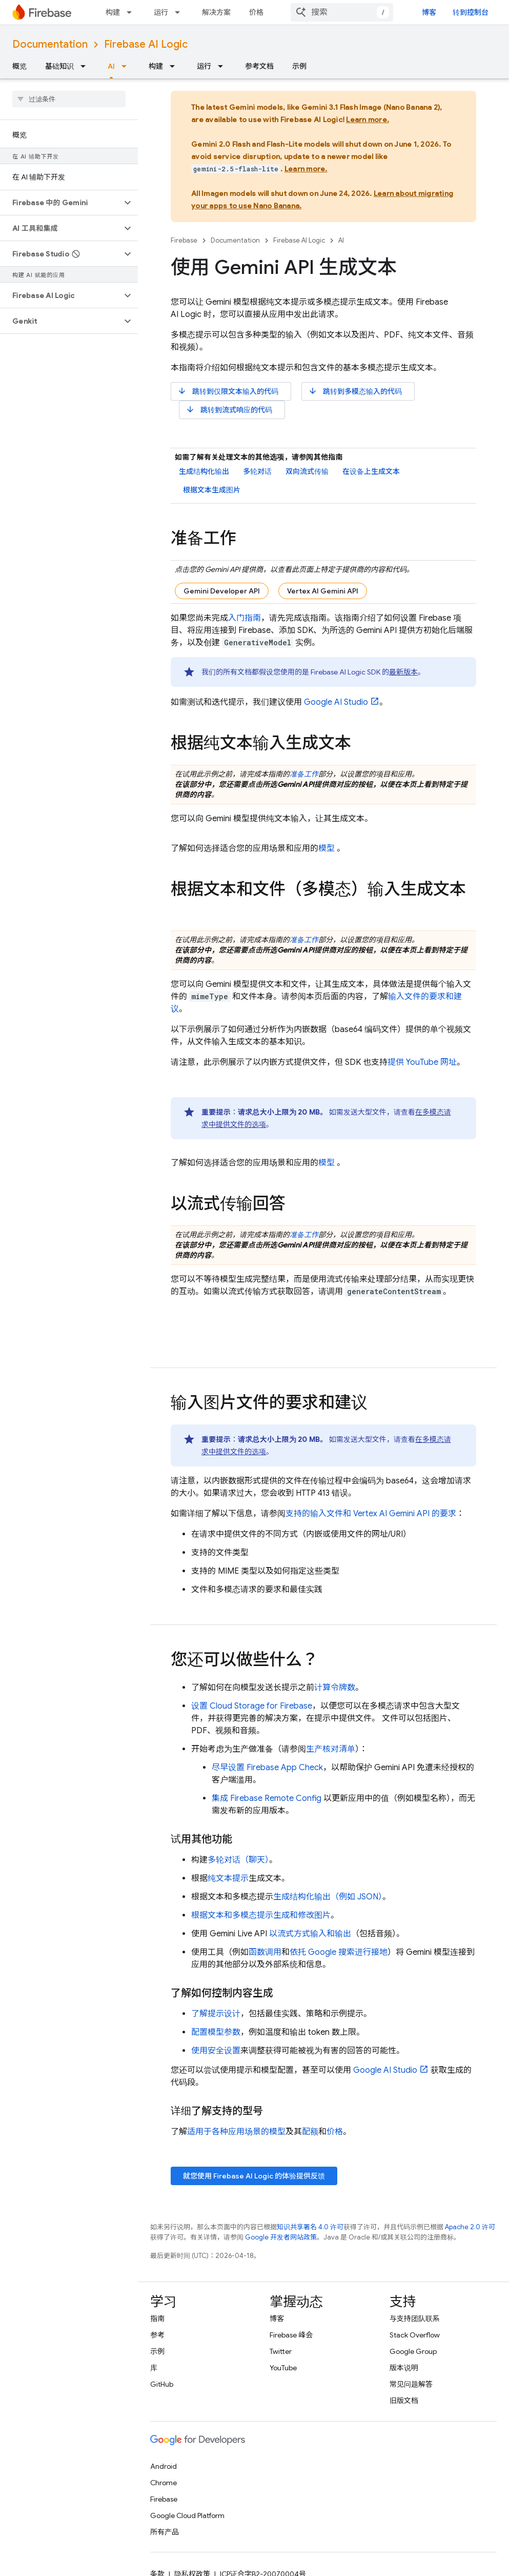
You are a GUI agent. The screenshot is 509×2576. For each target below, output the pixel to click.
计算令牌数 (334, 1687)
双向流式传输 (307, 471)
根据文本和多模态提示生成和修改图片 (261, 1915)
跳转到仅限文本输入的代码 (227, 391)
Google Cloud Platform (187, 2515)
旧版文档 (404, 2400)
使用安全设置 (215, 2051)
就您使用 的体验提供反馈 (254, 2176)
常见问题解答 (411, 2384)
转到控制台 (470, 12)
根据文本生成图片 (211, 489)
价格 (256, 12)
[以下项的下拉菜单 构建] (132, 12)
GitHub (161, 2384)
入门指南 (244, 618)
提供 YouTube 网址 (422, 1062)
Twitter (281, 2351)
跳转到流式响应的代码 (229, 409)
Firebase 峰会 (291, 2335)
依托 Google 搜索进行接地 (339, 1952)
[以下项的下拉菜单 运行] (180, 12)
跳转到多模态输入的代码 (355, 391)
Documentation (50, 44)
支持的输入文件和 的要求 (371, 1514)
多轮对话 (257, 471)
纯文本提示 (228, 1878)
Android (163, 2466)
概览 (19, 66)
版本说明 (404, 2367)
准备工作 (304, 774)
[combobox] (342, 12)
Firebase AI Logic (146, 44)
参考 (157, 2335)
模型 (326, 848)
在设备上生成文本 (371, 471)
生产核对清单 (330, 1749)
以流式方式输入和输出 (310, 1934)
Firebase (184, 240)
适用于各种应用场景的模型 (236, 2132)
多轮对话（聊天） (238, 1860)
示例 (299, 66)
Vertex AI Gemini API (322, 591)
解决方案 (216, 12)
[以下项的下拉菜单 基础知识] (86, 66)
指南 (157, 2318)
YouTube (283, 2367)
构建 (113, 12)
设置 (251, 1706)
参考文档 (259, 66)
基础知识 (59, 66)
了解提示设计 (215, 2014)
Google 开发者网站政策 (281, 2237)
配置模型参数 (215, 2032)
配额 (310, 2132)
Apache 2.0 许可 (470, 2227)
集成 (266, 1798)
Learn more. (367, 119)
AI (341, 240)
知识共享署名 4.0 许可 (310, 2227)
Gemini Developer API (222, 591)
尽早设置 (267, 1767)
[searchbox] (69, 99)
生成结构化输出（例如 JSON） (327, 1897)
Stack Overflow (415, 2335)
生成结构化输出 (204, 471)
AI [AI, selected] (111, 66)
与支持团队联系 (415, 2318)
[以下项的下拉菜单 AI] (127, 66)
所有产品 (164, 2532)
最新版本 (403, 672)
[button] (60, 202)
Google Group (413, 2351)
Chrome (163, 2482)
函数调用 (265, 1952)
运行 (161, 12)
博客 (429, 12)
